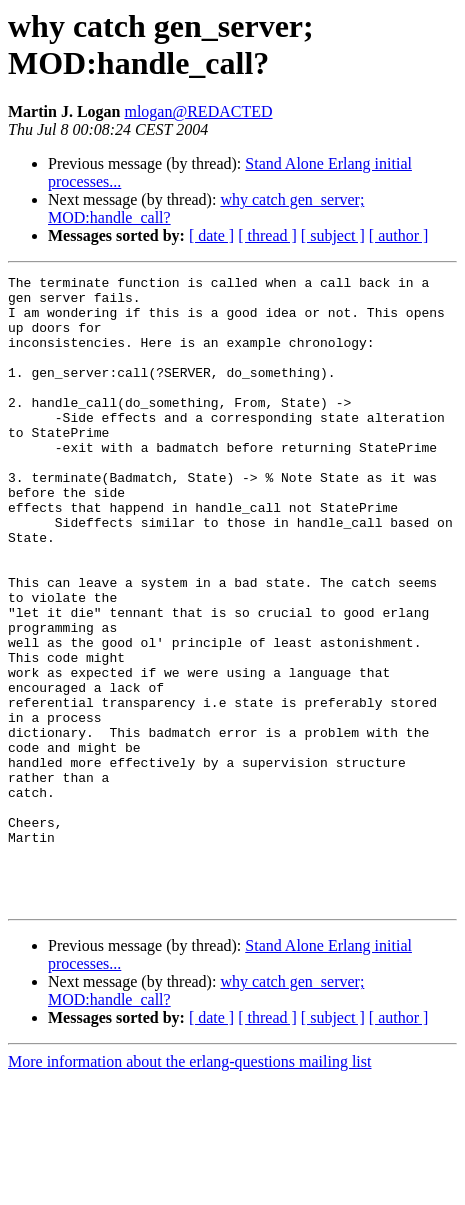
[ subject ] (333, 235)
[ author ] (399, 235)
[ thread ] (267, 235)
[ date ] (211, 235)
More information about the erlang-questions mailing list (189, 1187)
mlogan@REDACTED (198, 111)
